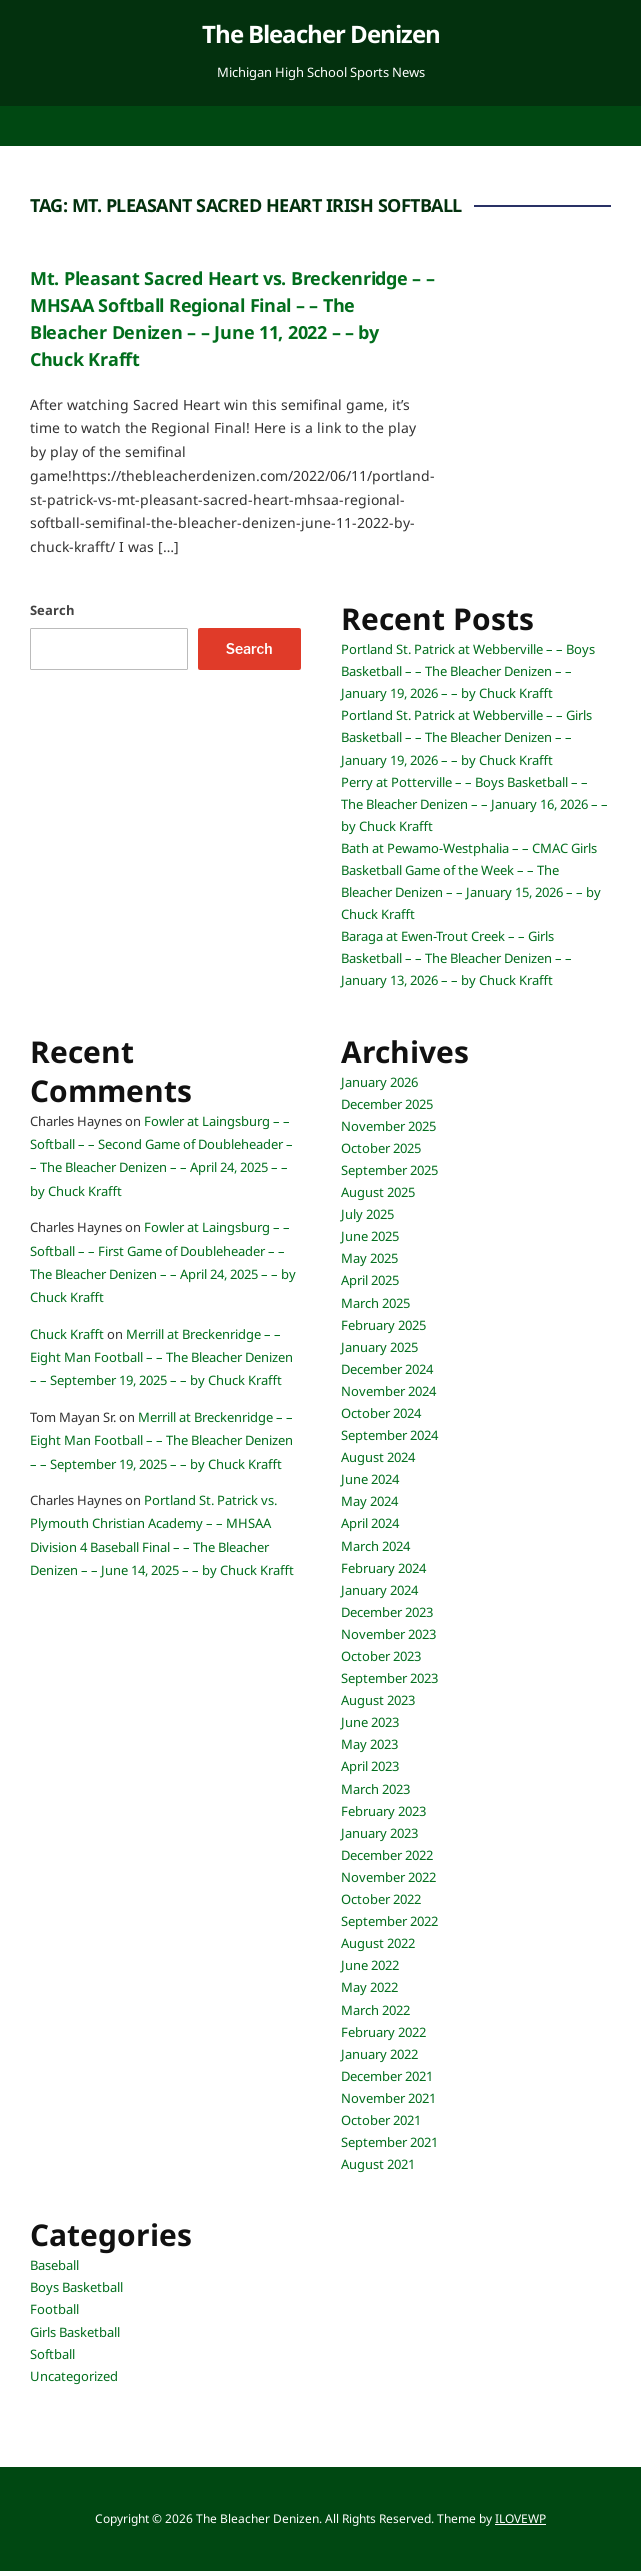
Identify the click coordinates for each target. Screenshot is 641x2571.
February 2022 (383, 2032)
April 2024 (370, 1523)
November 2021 (388, 2098)
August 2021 (378, 2164)
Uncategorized (74, 2376)
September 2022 (389, 1921)
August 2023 (378, 1700)
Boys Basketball (76, 2287)
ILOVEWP (520, 2518)
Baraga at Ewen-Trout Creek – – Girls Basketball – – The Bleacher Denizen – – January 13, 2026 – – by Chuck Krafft (456, 958)
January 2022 (379, 2054)
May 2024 (369, 1501)
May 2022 (369, 1987)
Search (52, 610)
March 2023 (375, 1789)
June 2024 (370, 1479)
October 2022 (381, 1899)
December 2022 (387, 1855)
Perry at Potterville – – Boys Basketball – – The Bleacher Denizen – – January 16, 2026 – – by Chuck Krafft (474, 804)
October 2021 (381, 2120)
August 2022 (378, 1943)
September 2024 (389, 1435)
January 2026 (379, 1082)
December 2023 (387, 1612)
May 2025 (369, 1258)
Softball (52, 2354)
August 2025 (378, 1192)
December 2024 (387, 1369)
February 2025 (383, 1325)
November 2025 (388, 1126)
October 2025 (381, 1148)
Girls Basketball (75, 2332)
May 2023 (369, 1744)
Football (54, 2309)
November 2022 (388, 1877)
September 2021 (389, 2142)
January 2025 (379, 1347)
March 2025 (375, 1303)
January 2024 (379, 1590)
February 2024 (383, 1568)
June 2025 (370, 1236)
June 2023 (370, 1722)
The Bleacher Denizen (321, 33)
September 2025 (389, 1170)
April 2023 (370, 1766)
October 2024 (381, 1413)
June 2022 (370, 1965)
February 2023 (383, 1811)
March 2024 (375, 1546)
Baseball (54, 2265)
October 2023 (381, 1656)
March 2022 (375, 2010)
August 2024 (378, 1457)
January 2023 (379, 1833)
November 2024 (388, 1391)
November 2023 (388, 1634)
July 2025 (367, 1214)
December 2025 (387, 1104)
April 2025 (370, 1280)
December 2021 (387, 2076)
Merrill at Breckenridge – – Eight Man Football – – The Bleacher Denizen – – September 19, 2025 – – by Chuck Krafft (161, 1357)
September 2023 (389, 1678)
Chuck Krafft (67, 1334)
